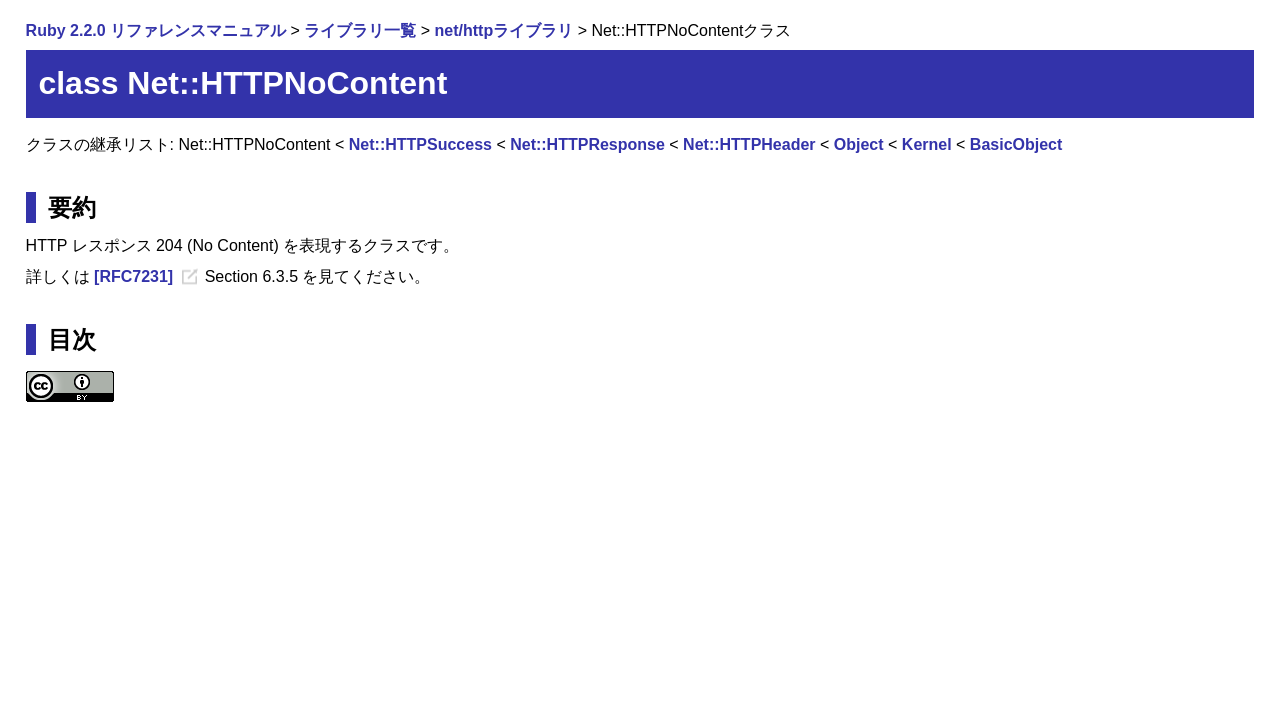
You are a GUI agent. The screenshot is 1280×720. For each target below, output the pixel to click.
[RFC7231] (133, 276)
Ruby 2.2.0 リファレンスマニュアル (156, 30)
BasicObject (1016, 144)
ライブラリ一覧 (360, 30)
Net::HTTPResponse (587, 144)
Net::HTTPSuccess (420, 144)
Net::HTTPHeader (749, 144)
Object (859, 144)
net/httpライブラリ (504, 30)
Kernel (927, 144)
